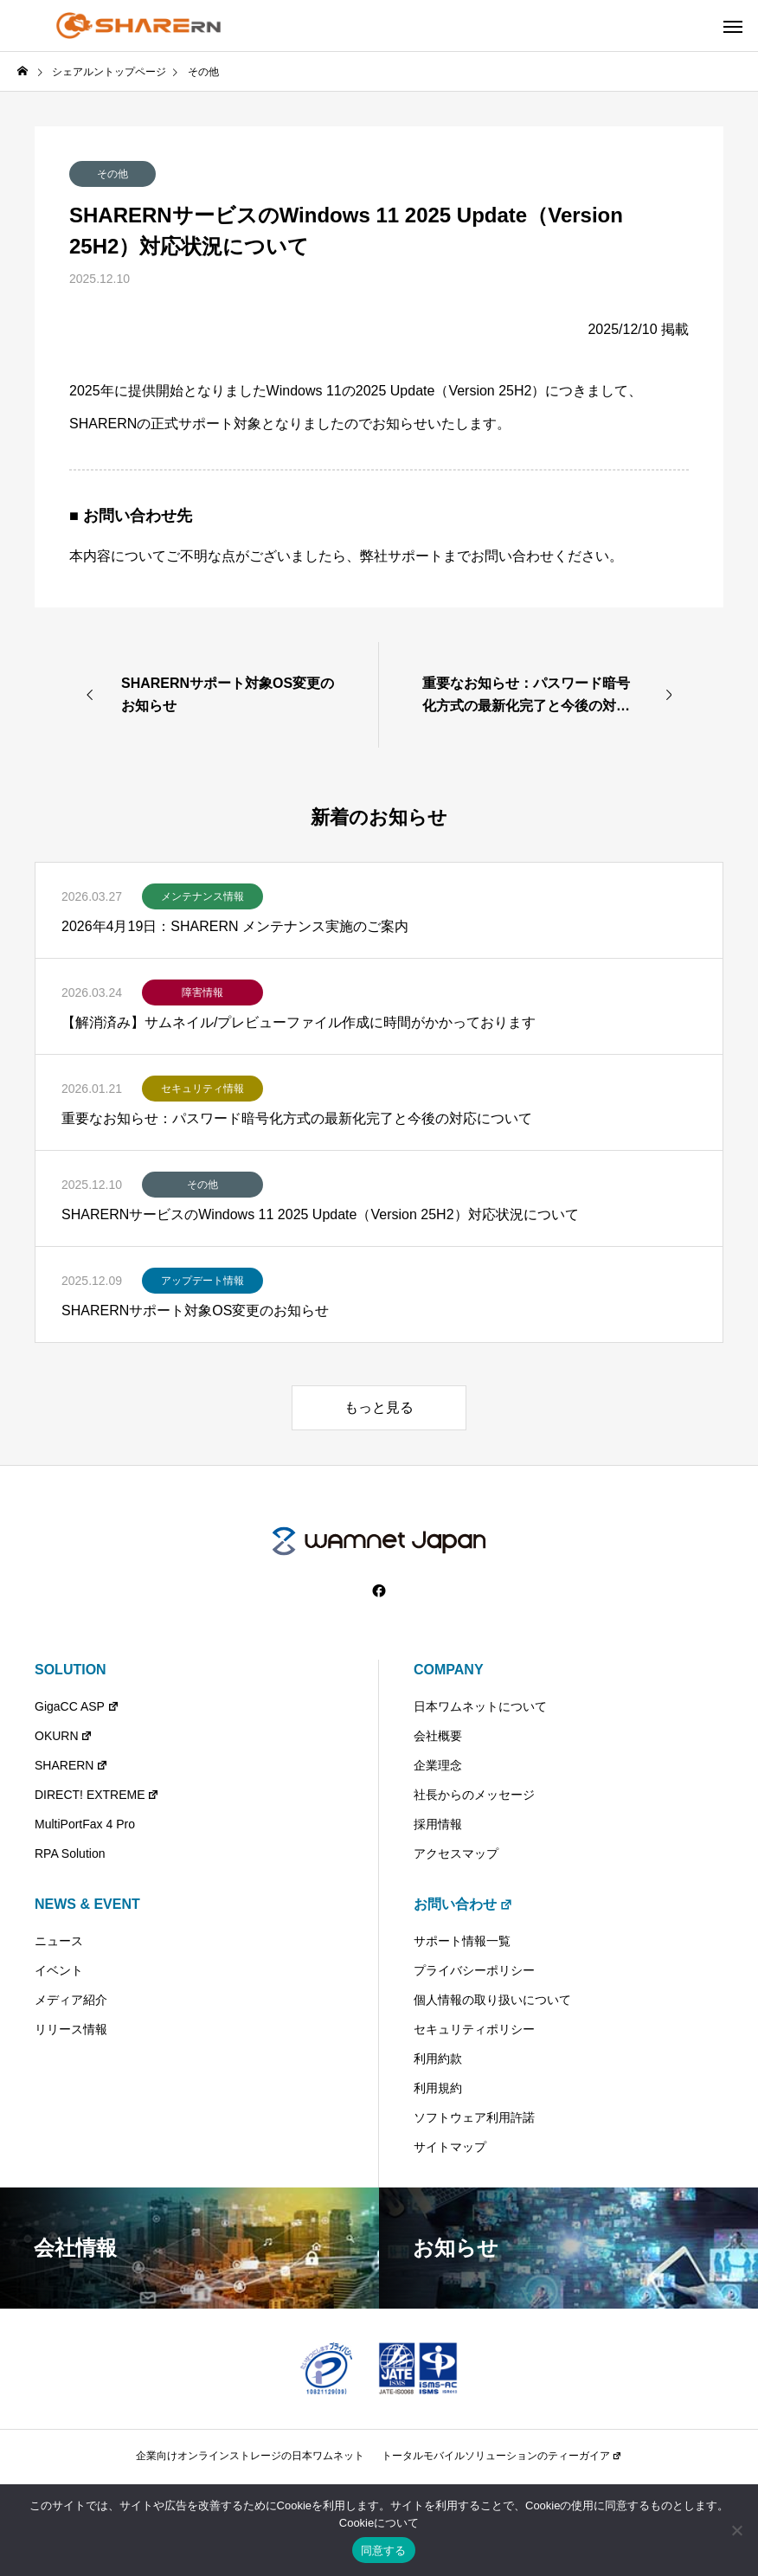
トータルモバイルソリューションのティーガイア (502, 2456)
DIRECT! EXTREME (97, 1795)
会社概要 (438, 1736)
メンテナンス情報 (202, 896)
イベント (59, 1970)
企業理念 (438, 1765)
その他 (112, 174)
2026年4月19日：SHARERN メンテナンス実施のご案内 (234, 926)
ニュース (59, 1941)
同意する (384, 2550)
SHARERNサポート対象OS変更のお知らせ (195, 1310)
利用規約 (438, 2088)
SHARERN (71, 1765)
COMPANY (449, 1669)
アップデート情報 (202, 1281)
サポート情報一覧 (462, 1941)
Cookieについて (379, 2522)
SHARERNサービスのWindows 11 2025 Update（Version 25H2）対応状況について (320, 1214)
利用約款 (438, 2058)
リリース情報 (71, 2029)
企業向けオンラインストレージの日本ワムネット (250, 2456)
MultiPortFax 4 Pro (85, 1824)
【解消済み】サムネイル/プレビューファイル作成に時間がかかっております (298, 1022)
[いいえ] (736, 2530)
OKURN (64, 1736)
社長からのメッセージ (474, 1795)
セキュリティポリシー (474, 2029)
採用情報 (438, 1824)
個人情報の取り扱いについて (492, 2000)
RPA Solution (70, 1853)
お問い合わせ (463, 1904)
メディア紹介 (71, 2000)
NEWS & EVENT (87, 1904)
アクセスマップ (456, 1853)
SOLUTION (70, 1669)
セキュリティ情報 (202, 1088)
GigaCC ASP (77, 1706)
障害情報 (202, 992)
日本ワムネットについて (480, 1706)
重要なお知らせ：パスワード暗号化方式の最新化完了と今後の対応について (296, 1118)
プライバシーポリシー (474, 1970)
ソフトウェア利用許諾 (474, 2117)
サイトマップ (450, 2147)
